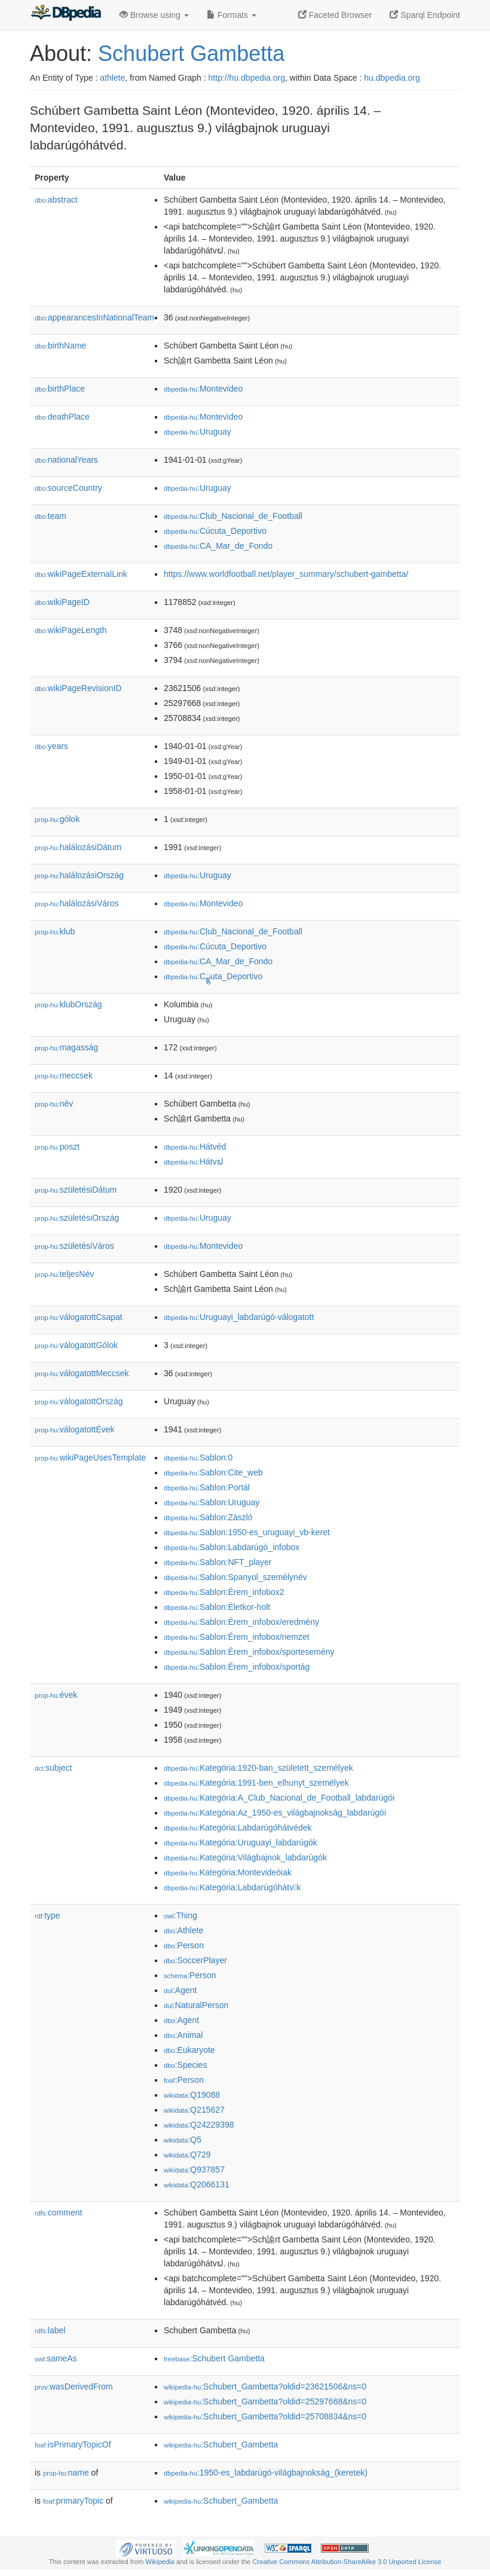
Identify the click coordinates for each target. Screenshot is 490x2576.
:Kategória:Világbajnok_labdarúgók (245, 1857)
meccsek (64, 1075)
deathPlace (62, 416)
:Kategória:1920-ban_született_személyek (258, 1768)
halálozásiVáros (77, 903)
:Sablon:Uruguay (211, 1502)
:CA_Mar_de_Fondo (218, 546)
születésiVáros (74, 1246)
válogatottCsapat (78, 1317)
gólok (57, 819)
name (66, 2472)
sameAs (55, 2358)
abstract (56, 199)
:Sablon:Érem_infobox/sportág (237, 1667)
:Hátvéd (195, 1146)
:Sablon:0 (198, 1457)
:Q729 (187, 2154)
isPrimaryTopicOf (73, 2444)
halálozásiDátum (78, 847)
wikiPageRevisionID (78, 688)
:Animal (183, 2035)
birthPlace (60, 388)
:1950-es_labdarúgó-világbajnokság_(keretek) (266, 2472)
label (50, 2330)
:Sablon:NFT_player (218, 1562)
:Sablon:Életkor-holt (217, 1607)
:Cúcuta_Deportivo (215, 531)
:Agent (180, 1990)
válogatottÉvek (75, 1429)
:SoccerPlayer (195, 1960)
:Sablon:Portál (207, 1487)
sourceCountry (68, 488)
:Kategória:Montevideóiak (228, 1872)
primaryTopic (73, 2500)
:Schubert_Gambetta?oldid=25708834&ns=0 (265, 2416)
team (50, 516)
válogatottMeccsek (82, 1373)
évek (56, 1695)
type (47, 1915)
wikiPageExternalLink (81, 574)
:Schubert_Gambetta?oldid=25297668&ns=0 (265, 2401)
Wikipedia (159, 2561)
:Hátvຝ (193, 1161)
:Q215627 (194, 2109)
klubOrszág (68, 1004)
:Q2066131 (196, 2184)
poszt (57, 1146)
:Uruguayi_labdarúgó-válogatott (239, 1317)
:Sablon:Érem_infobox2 (224, 1592)
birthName (60, 345)
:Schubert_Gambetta (221, 2444)
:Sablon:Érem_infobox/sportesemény (249, 1652)
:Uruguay (197, 431)
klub (55, 931)
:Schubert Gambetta (214, 2358)
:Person (184, 1945)
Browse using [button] (154, 15)
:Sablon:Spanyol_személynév (235, 1577)
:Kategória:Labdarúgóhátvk (232, 1887)
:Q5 (182, 2139)
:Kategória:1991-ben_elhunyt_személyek (256, 1782)
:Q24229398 (199, 2124)
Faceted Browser (335, 15)
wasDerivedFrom (74, 2386)
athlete (112, 77)
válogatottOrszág (79, 1401)
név (54, 1103)
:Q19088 (192, 2095)
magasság (66, 1047)
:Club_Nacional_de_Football (233, 516)
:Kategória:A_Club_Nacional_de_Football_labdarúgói (279, 1797)
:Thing (180, 1915)
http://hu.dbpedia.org (247, 77)
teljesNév (64, 1274)
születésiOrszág (77, 1218)
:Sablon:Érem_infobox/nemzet (237, 1637)
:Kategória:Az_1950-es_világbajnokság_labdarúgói (275, 1812)
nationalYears (66, 460)
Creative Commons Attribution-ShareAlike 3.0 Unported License (346, 2561)
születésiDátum (76, 1189)
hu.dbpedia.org (391, 77)
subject (53, 1768)
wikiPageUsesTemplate (90, 1457)
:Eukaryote (189, 2050)
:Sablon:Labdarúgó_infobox (231, 1547)
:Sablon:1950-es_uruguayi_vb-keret (247, 1532)
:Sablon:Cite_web (213, 1472)
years (51, 746)
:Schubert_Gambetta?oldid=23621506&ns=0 (265, 2386)
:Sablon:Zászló (208, 1517)
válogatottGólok (76, 1345)
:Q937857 (194, 2169)
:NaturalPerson (196, 2005)
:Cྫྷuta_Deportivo (213, 976)
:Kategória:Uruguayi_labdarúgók (240, 1842)
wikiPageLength (71, 630)
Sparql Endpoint (425, 15)
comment (58, 2212)
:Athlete (183, 1930)
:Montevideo (203, 388)
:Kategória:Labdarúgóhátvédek (237, 1827)
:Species (185, 2065)
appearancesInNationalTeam (94, 317)
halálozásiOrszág (79, 875)
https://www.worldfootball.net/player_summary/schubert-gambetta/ (286, 574)
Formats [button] (231, 15)
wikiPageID (62, 602)
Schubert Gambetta (191, 53)
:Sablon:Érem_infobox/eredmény (241, 1622)
